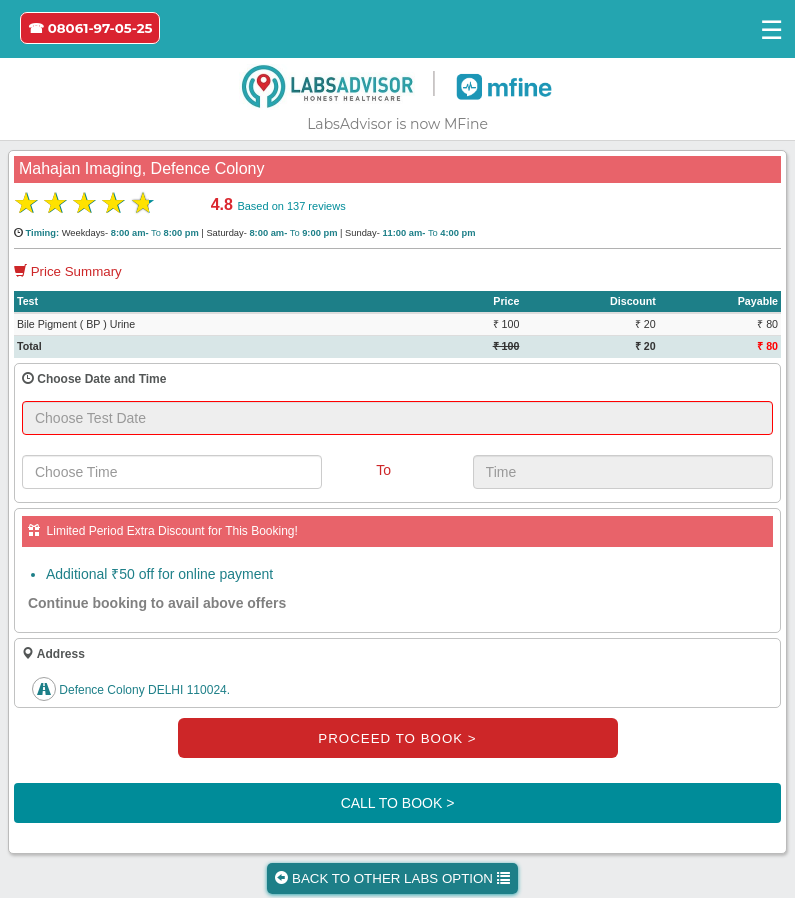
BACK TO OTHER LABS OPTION (392, 878)
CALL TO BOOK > (398, 803)
